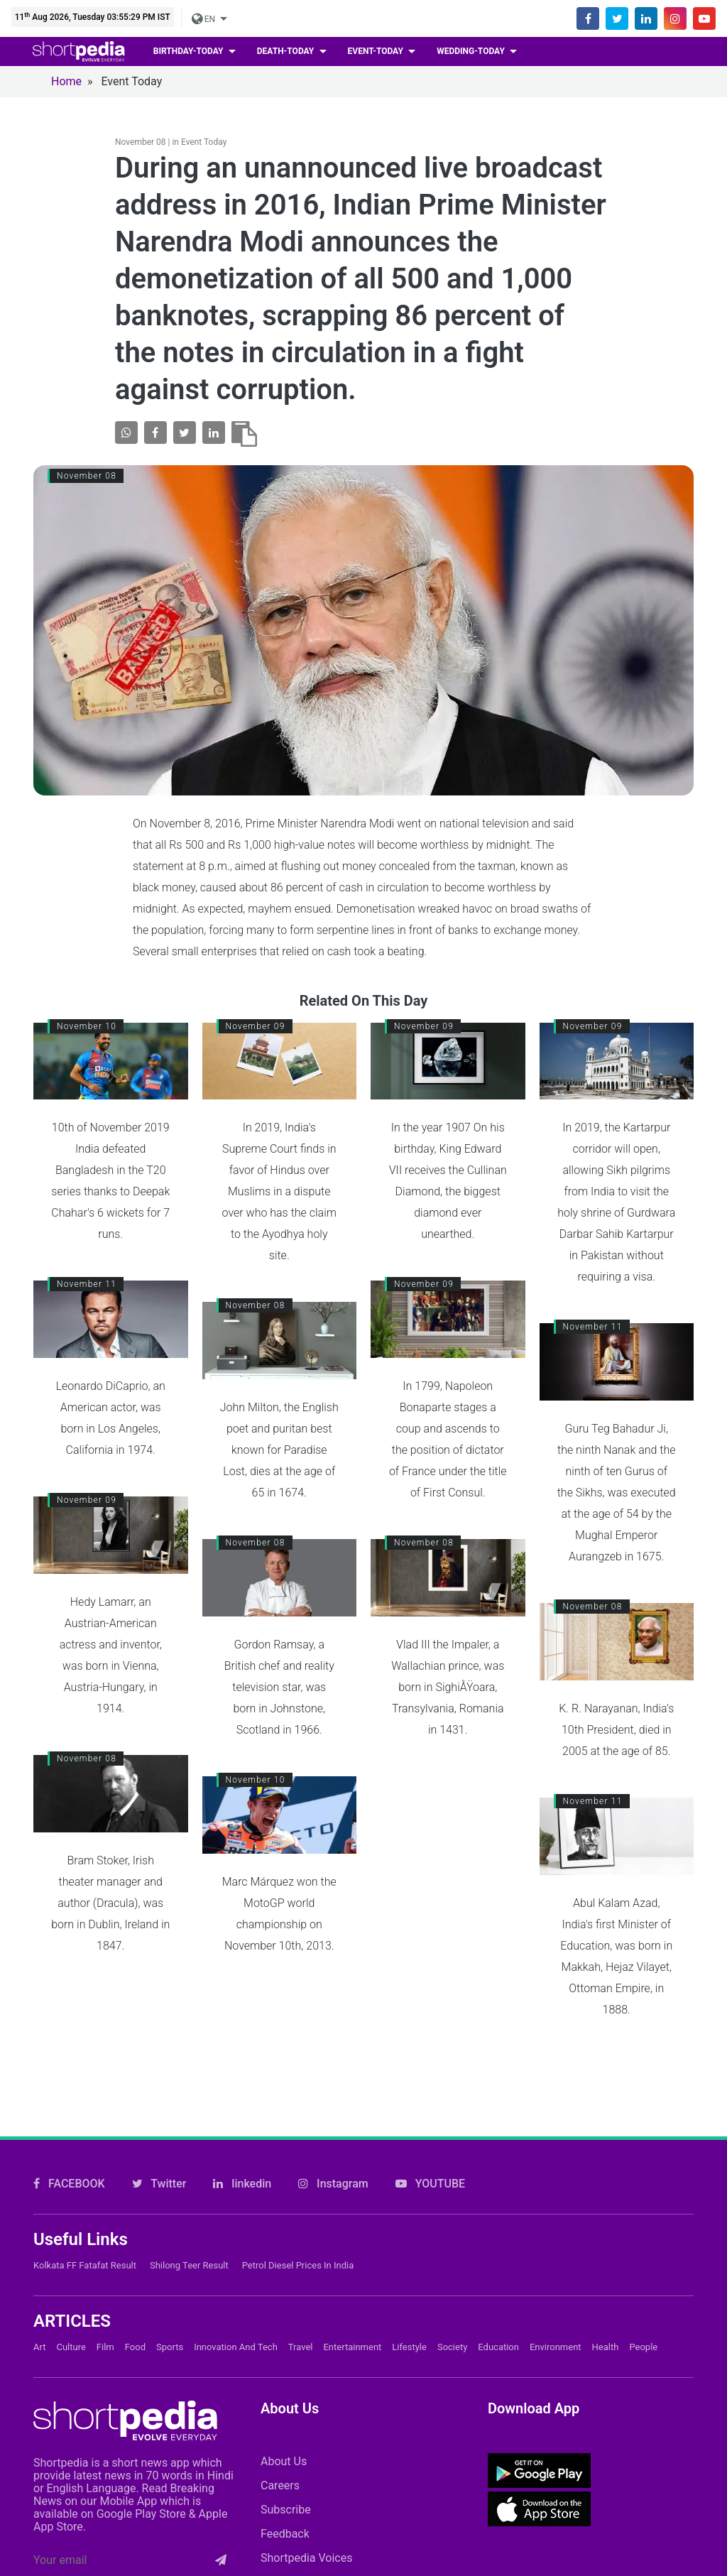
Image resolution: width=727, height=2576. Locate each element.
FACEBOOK (69, 2119)
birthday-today (189, 51)
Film (105, 2283)
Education (498, 2283)
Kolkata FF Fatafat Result (84, 2201)
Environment (555, 2283)
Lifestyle (409, 2283)
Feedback (285, 2470)
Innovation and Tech (236, 2283)
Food (135, 2283)
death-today (286, 51)
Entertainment (352, 2283)
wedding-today (472, 51)
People (643, 2283)
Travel (300, 2283)
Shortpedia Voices (307, 2494)
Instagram (333, 2119)
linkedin (242, 2119)
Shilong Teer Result (189, 2201)
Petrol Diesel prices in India (298, 2201)
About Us (284, 2397)
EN (204, 19)
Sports (169, 2283)
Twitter (159, 2119)
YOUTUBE (430, 2119)
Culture (70, 2283)
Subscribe (286, 2445)
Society (452, 2283)
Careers (280, 2421)
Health (605, 2283)
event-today (376, 51)
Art (39, 2283)
